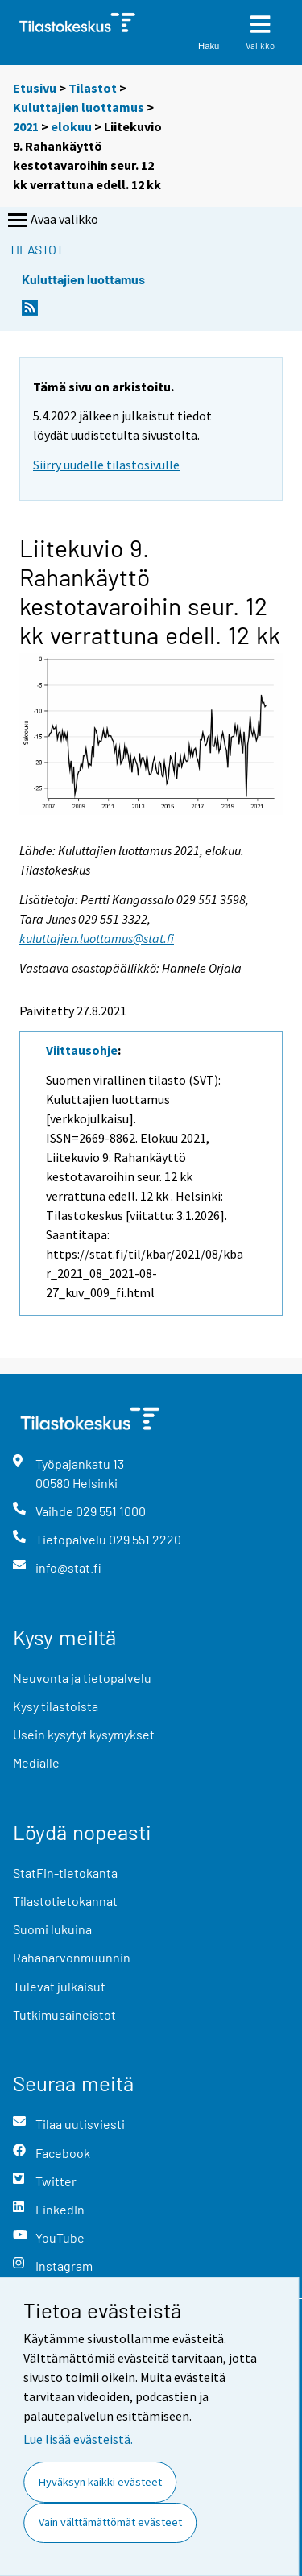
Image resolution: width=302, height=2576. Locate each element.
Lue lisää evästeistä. (78, 2439)
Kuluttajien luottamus (78, 107)
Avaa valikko (51, 221)
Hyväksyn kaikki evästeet (100, 2482)
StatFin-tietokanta (65, 1872)
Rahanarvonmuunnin (71, 1957)
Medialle (36, 1762)
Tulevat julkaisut (59, 1986)
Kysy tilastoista (55, 1706)
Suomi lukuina (52, 1929)
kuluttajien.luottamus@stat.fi (96, 938)
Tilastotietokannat (65, 1900)
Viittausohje (82, 1050)
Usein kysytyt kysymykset (84, 1734)
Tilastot (92, 88)
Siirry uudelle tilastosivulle (106, 465)
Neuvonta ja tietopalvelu (82, 1677)
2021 (26, 126)
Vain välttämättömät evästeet (110, 2522)
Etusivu (34, 88)
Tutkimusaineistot (64, 2014)
